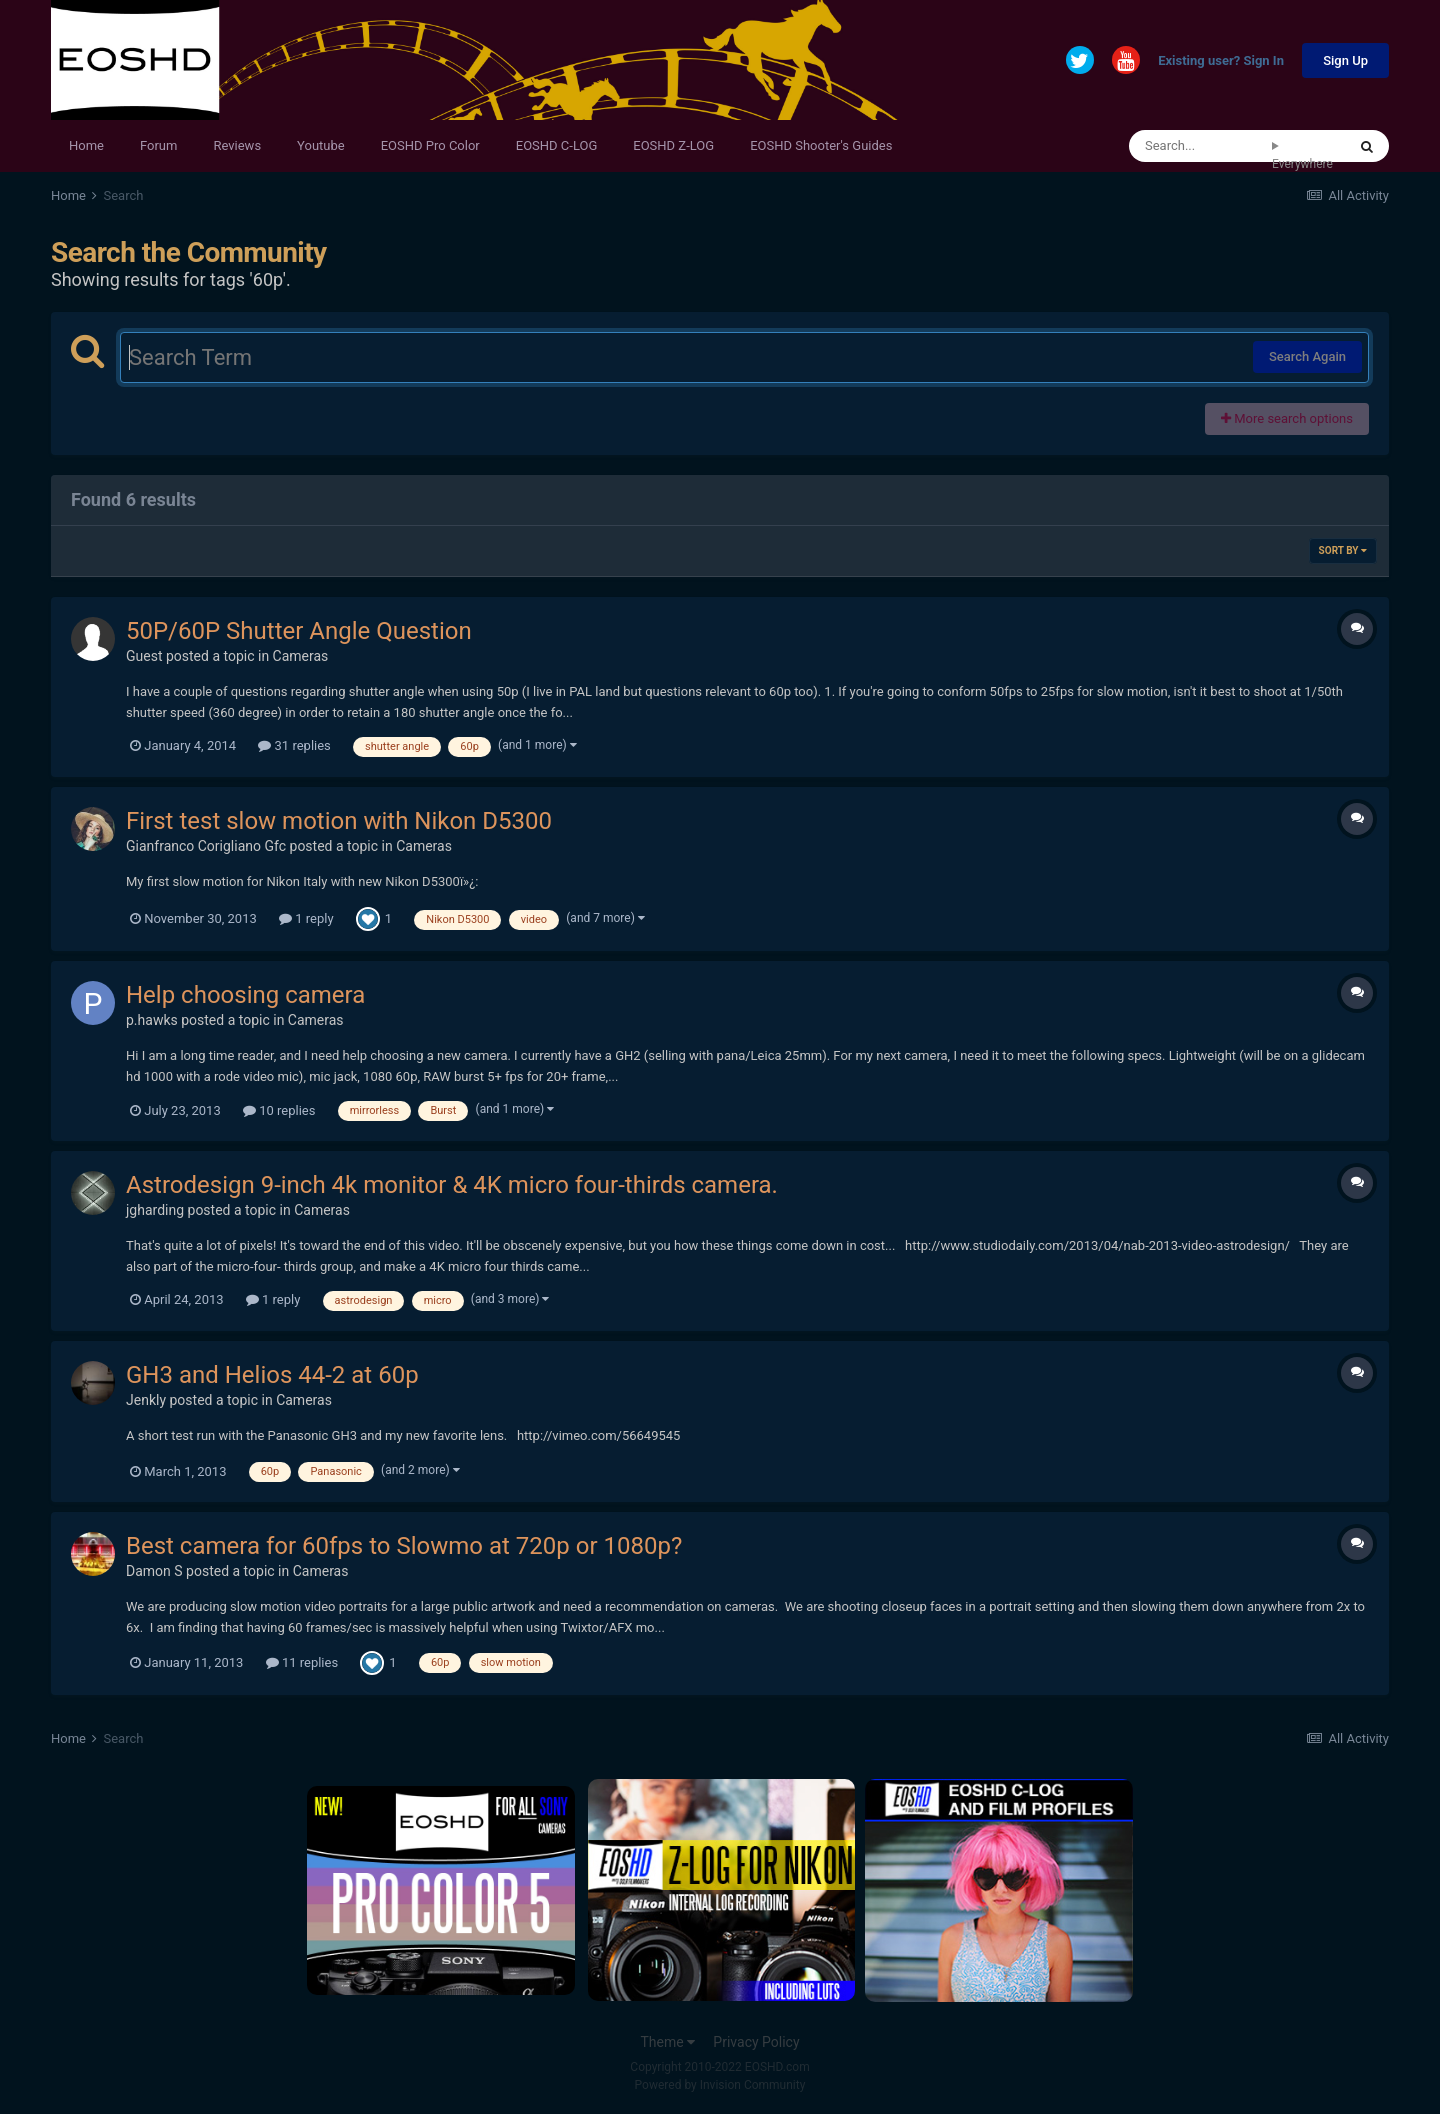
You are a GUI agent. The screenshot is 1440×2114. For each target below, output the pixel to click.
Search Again (1307, 356)
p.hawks (152, 1020)
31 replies (294, 745)
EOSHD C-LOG (557, 145)
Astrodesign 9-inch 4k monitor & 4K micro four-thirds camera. (452, 1185)
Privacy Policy (756, 2042)
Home (86, 145)
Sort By (1343, 550)
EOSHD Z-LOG (673, 145)
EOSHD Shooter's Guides (821, 145)
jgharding (155, 1210)
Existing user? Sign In (1221, 61)
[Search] (1200, 146)
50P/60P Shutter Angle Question (299, 631)
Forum (158, 145)
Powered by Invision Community (720, 2085)
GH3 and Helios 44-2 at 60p (272, 1375)
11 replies (302, 1662)
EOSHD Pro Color (430, 145)
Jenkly (146, 1400)
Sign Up (1345, 60)
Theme (667, 2042)
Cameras (301, 656)
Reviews (237, 145)
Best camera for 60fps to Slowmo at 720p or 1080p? (404, 1546)
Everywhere (1302, 164)
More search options (1287, 418)
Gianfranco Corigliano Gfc (206, 846)
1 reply (306, 918)
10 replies (279, 1110)
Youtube (321, 145)
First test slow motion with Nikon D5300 (339, 821)
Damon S (154, 1571)
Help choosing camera (245, 995)
